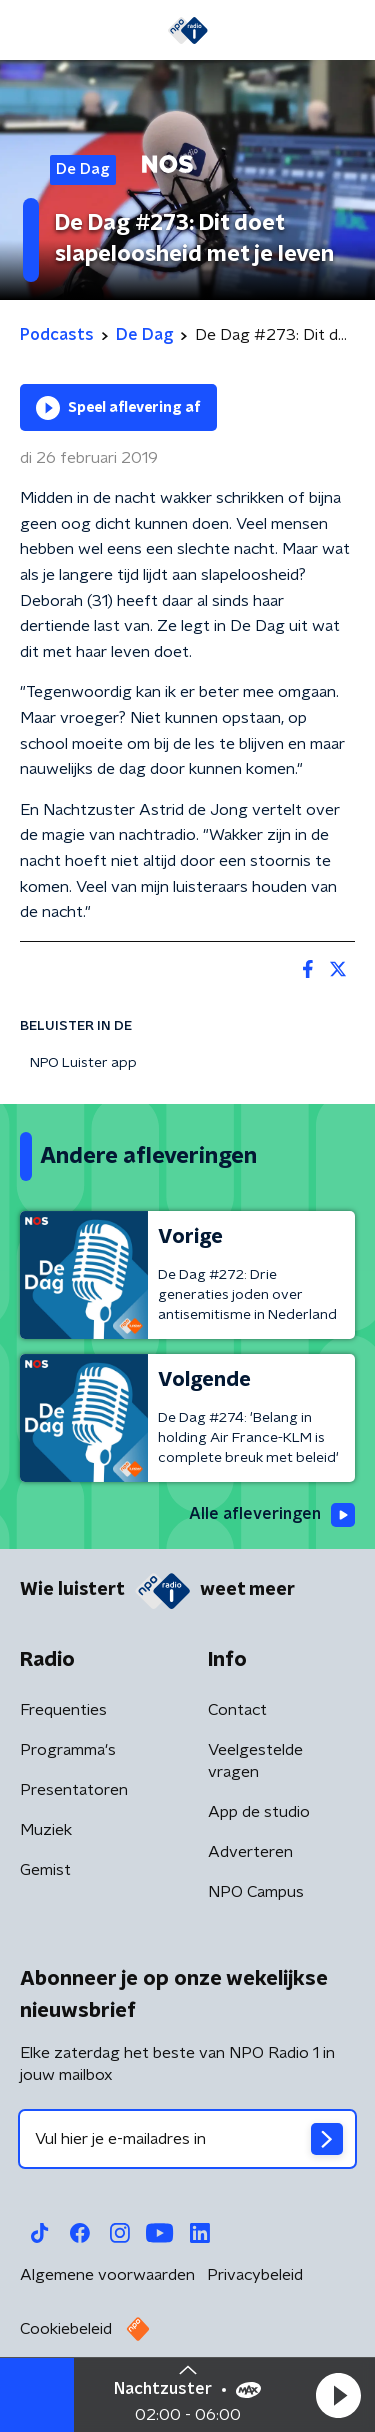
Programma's (68, 1750)
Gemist (45, 1870)
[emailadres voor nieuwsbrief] (187, 2139)
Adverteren (250, 1852)
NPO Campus (256, 1892)
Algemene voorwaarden (107, 2275)
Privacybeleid (255, 2275)
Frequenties (63, 1710)
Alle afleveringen (272, 1515)
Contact (237, 1710)
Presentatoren (74, 1790)
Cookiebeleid (66, 2329)
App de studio (259, 1812)
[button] (338, 2395)
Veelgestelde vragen (255, 1761)
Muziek (46, 1830)
